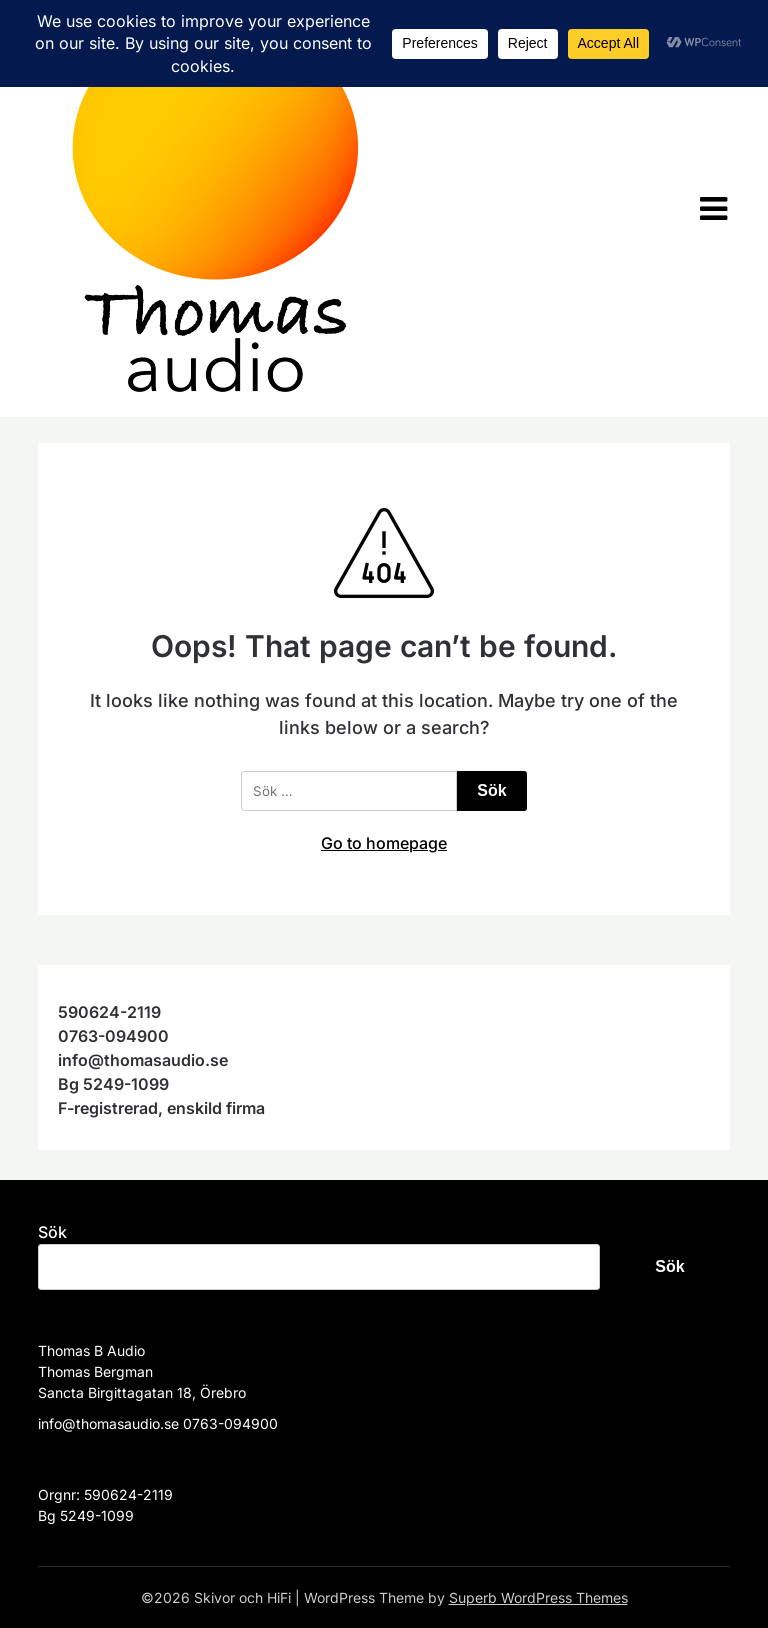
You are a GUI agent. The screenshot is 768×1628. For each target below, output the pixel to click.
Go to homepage (384, 843)
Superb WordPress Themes (538, 1597)
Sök (52, 1232)
